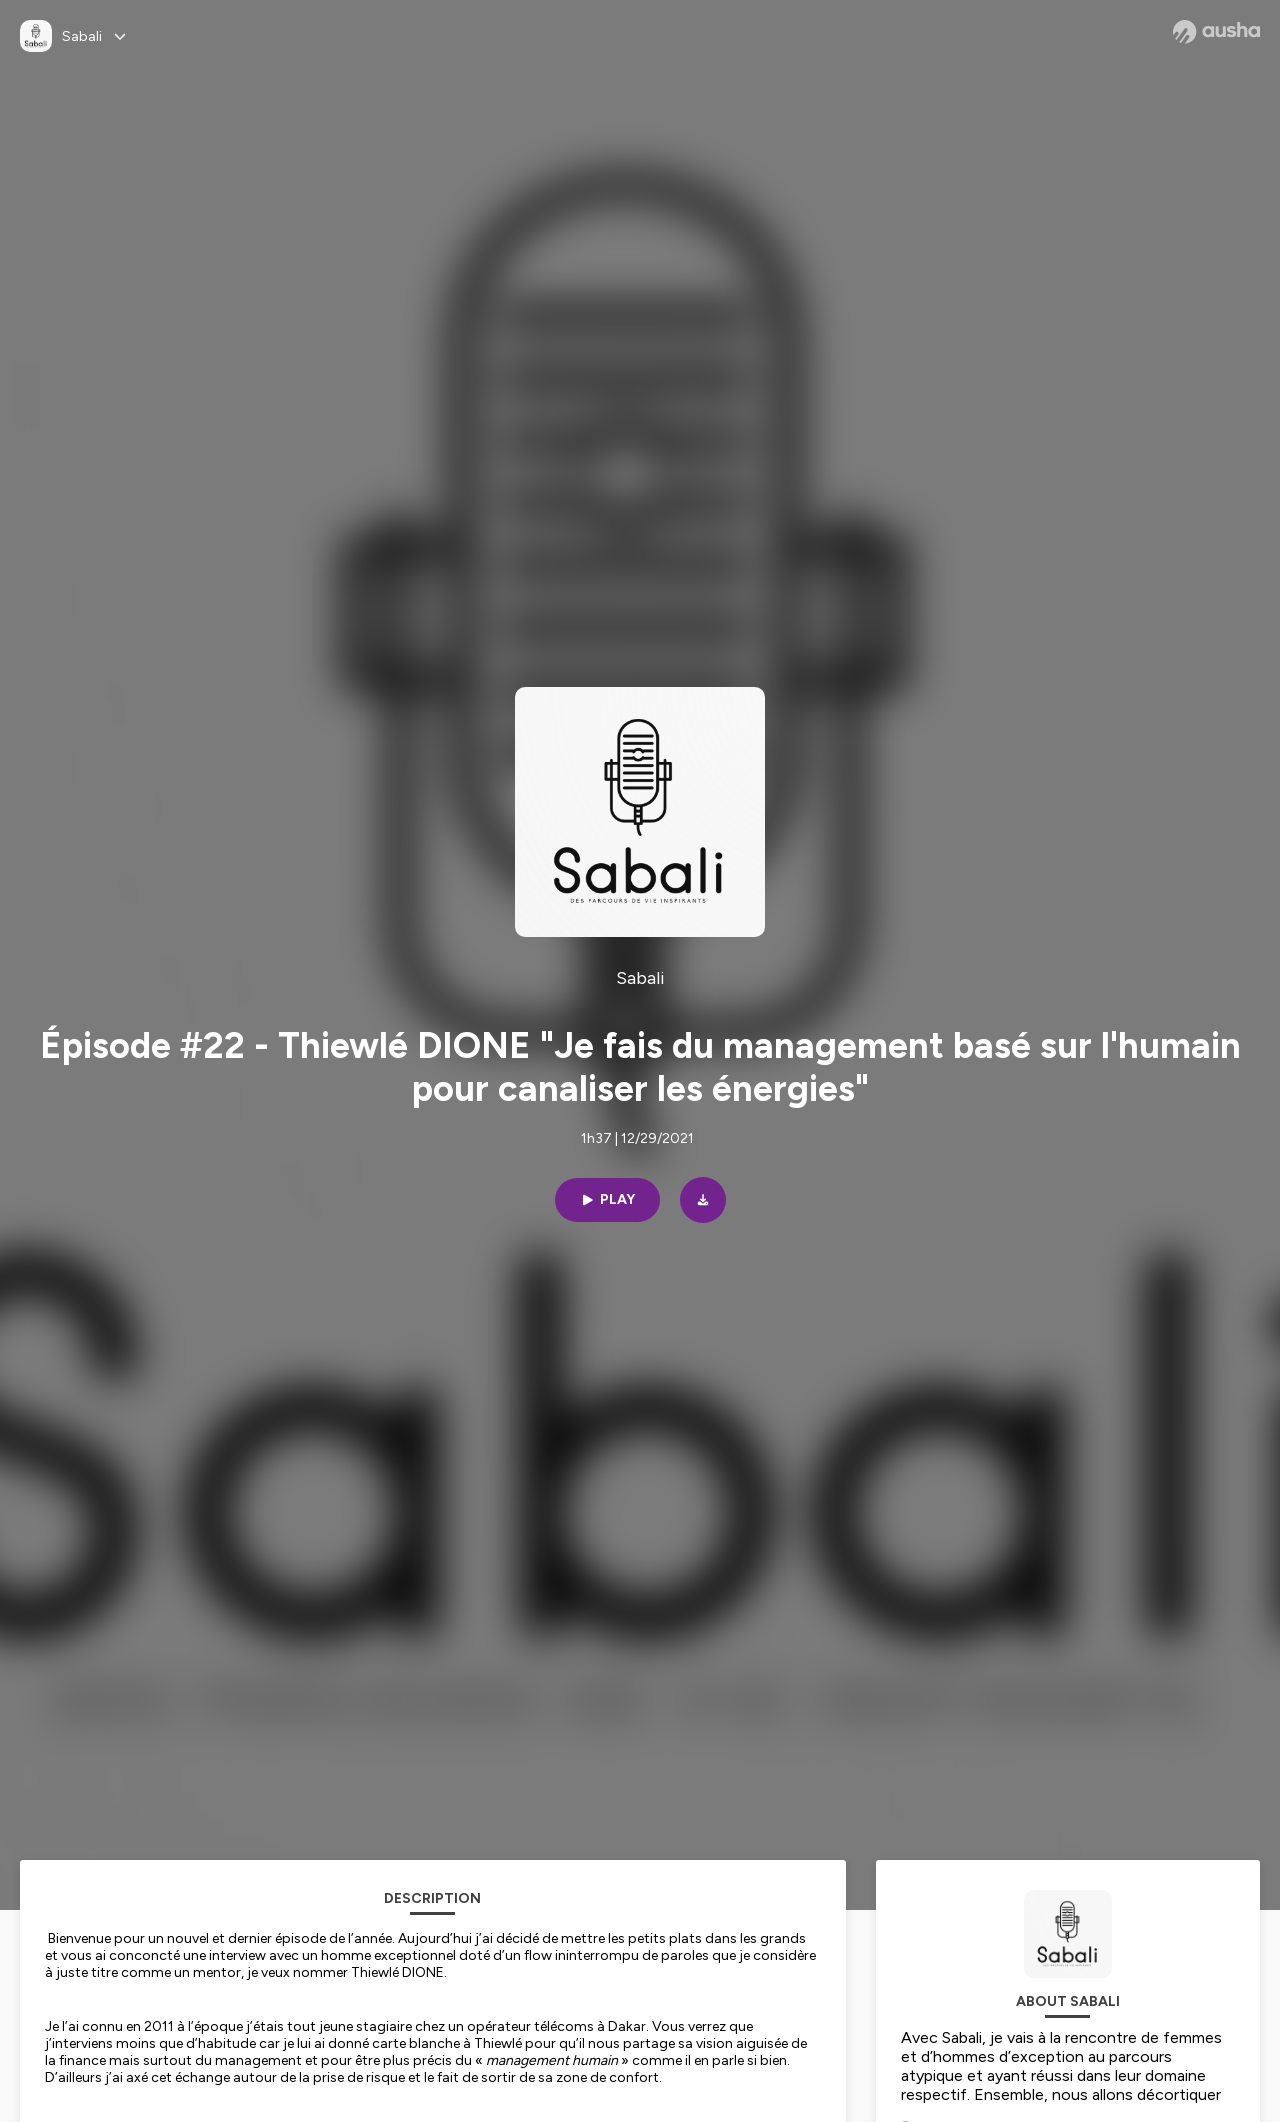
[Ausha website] (1216, 32)
